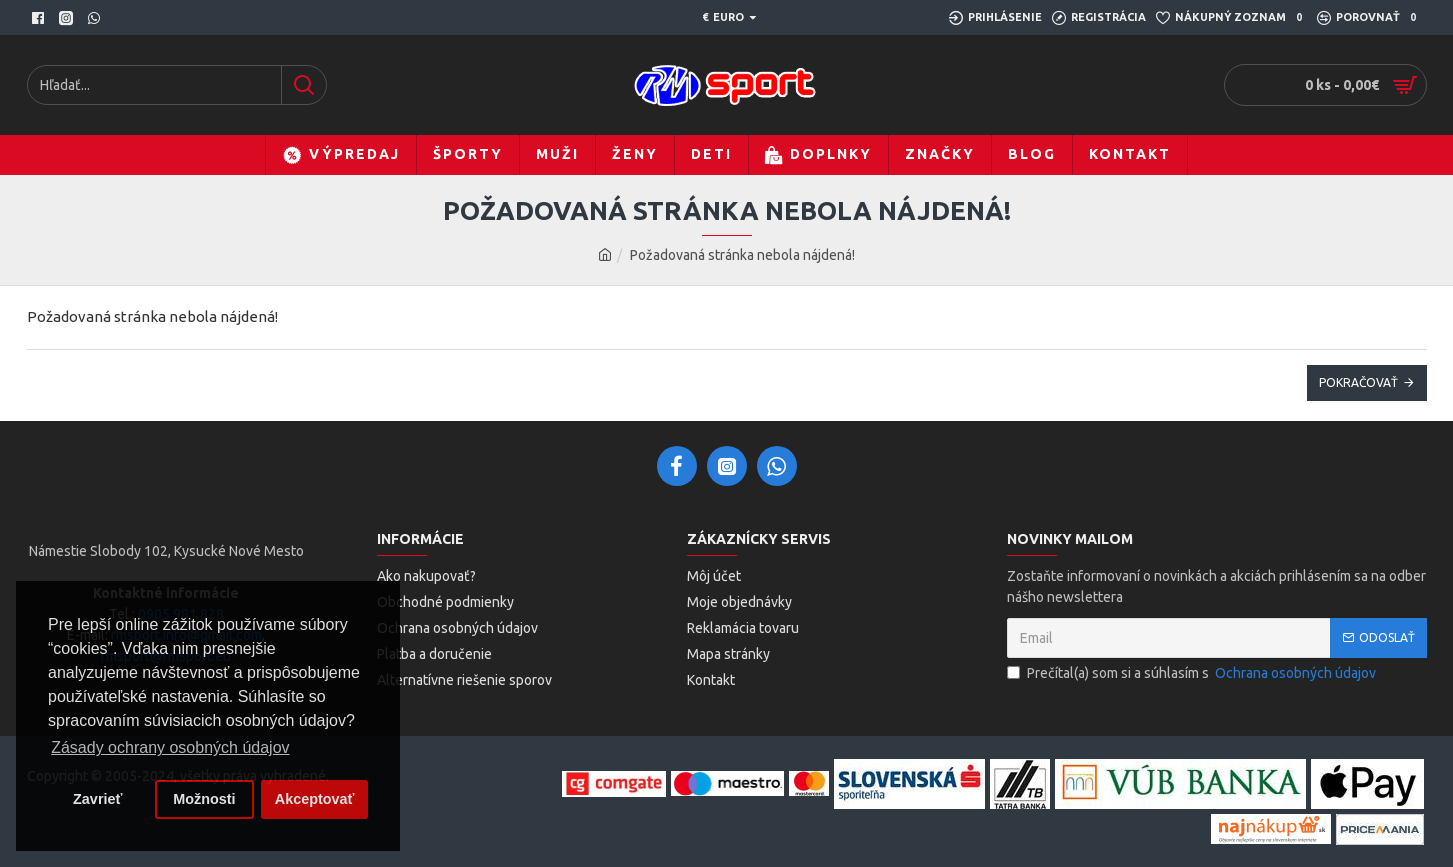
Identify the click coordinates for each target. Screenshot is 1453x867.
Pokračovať (1358, 382)
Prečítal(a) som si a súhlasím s (1193, 673)
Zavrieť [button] (97, 799)
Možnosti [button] (204, 799)
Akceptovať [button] (315, 799)
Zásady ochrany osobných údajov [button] (170, 747)
